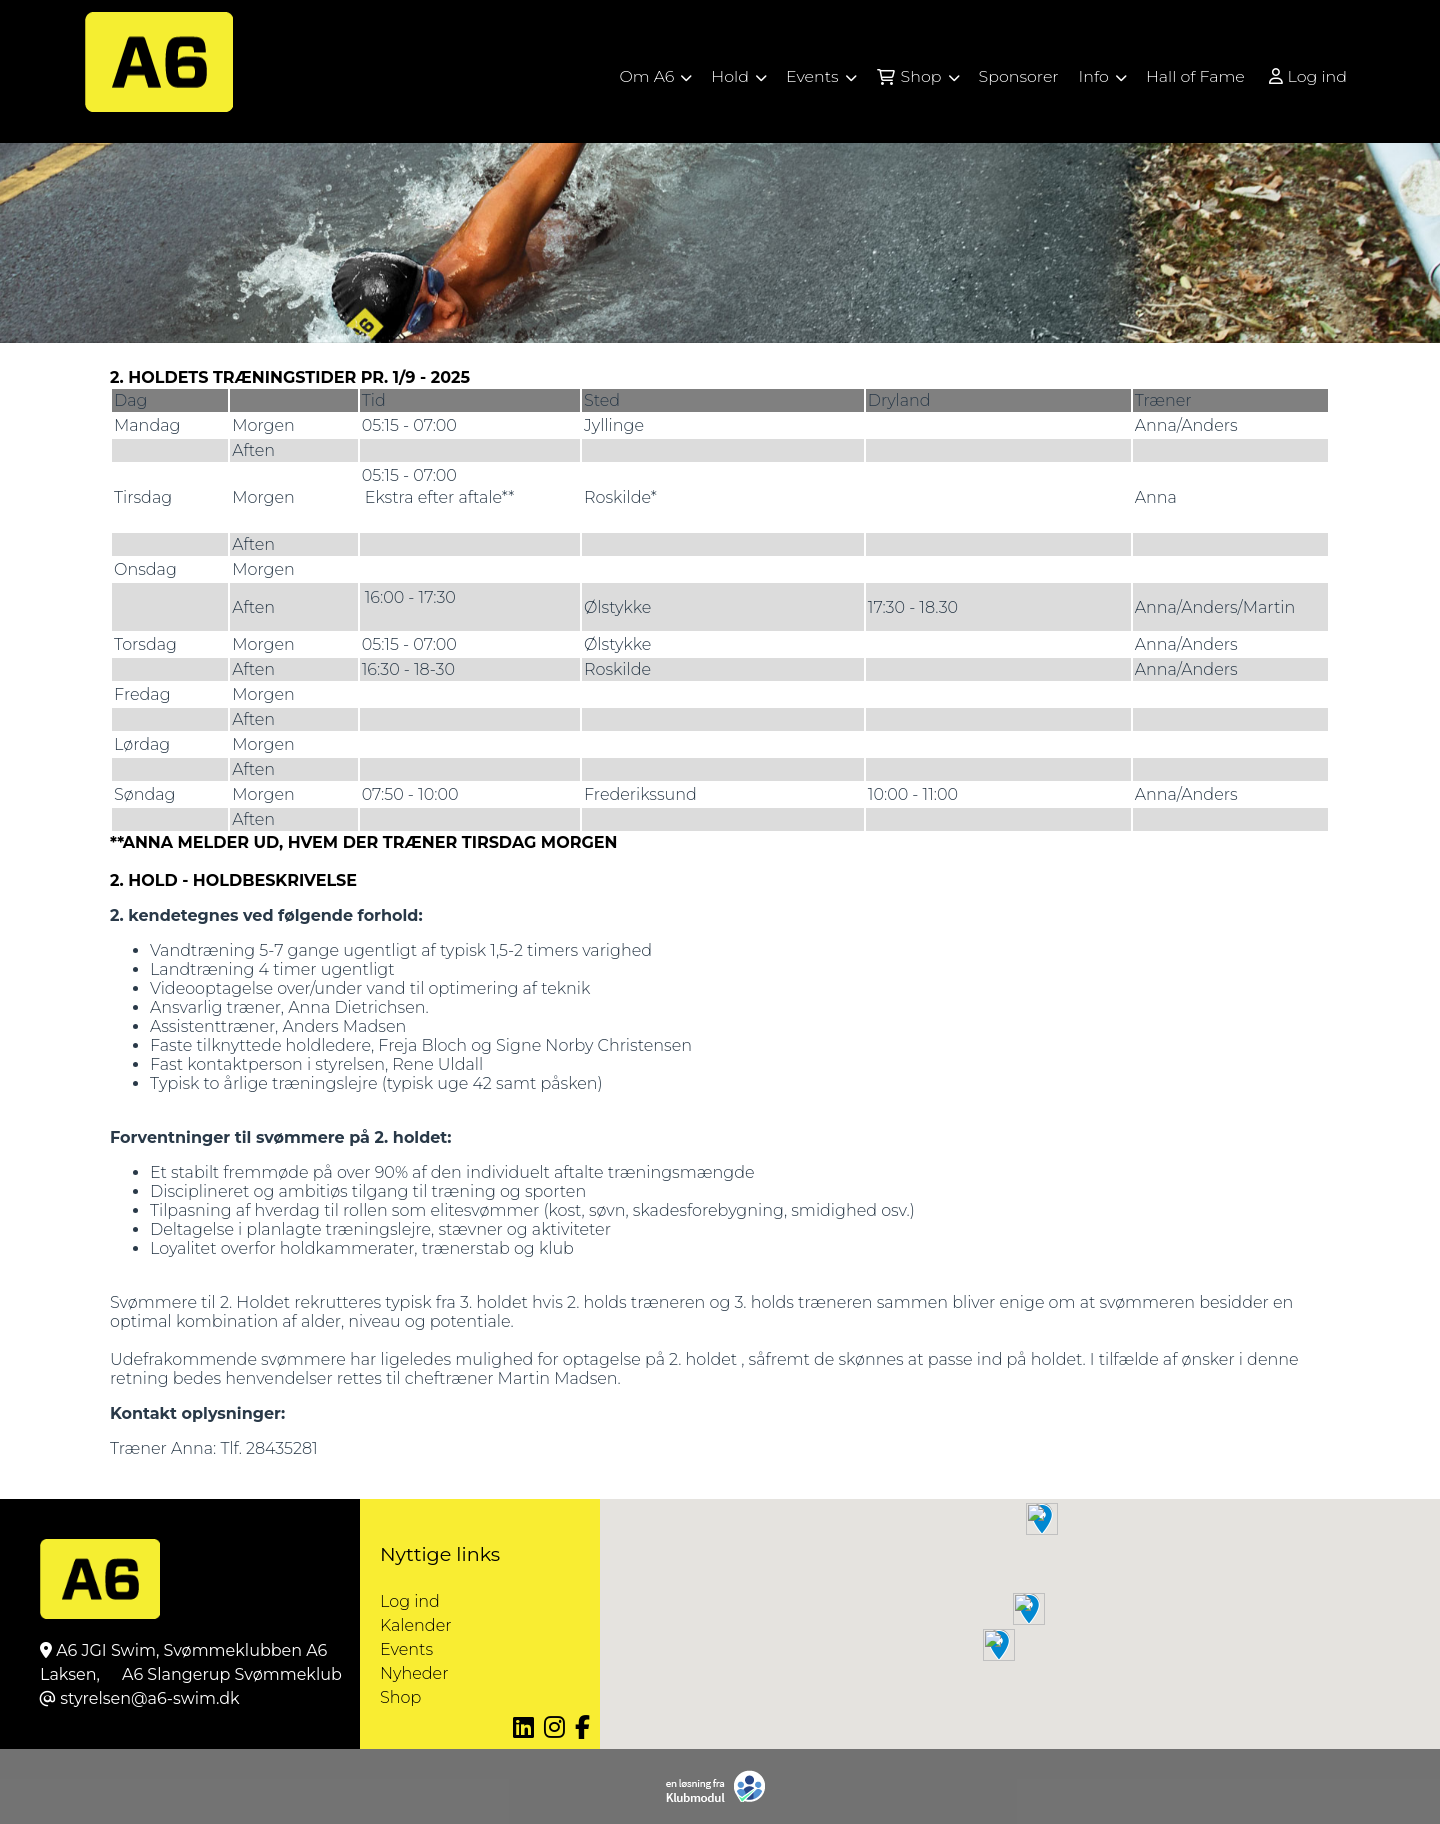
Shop (400, 1697)
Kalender (416, 1625)
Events (406, 1649)
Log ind (1307, 77)
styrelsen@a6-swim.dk (149, 1698)
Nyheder (414, 1673)
